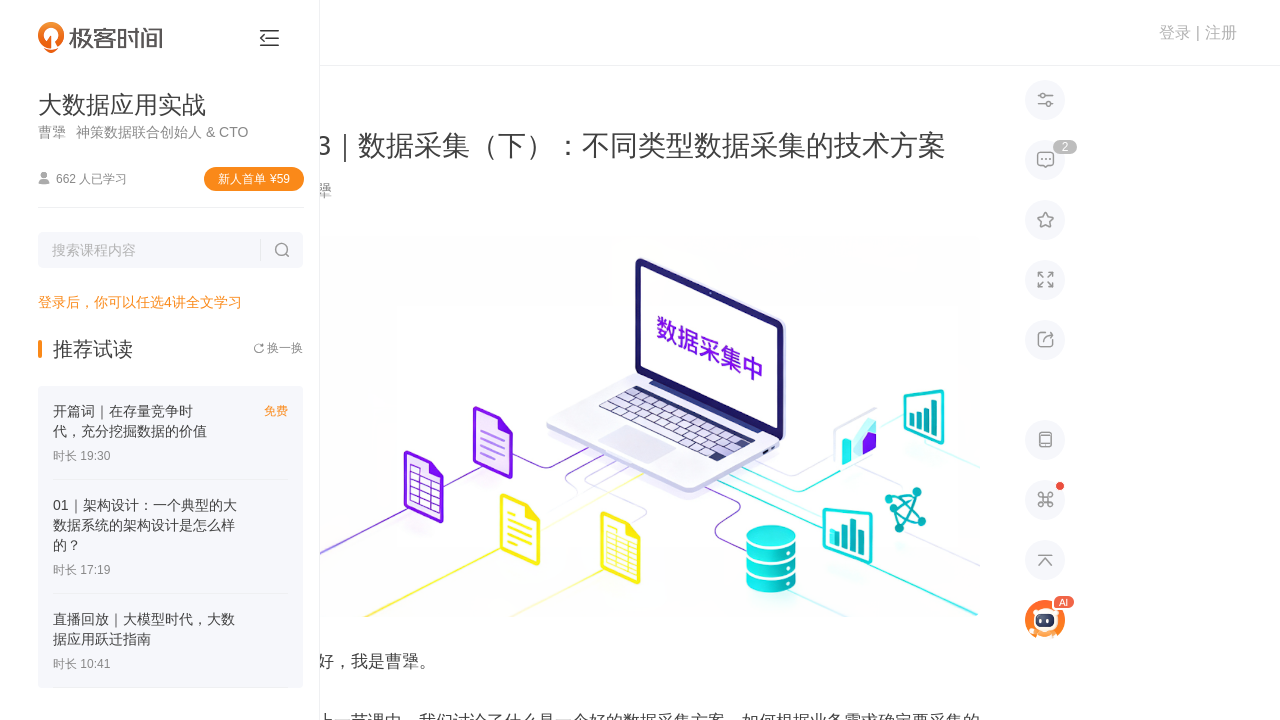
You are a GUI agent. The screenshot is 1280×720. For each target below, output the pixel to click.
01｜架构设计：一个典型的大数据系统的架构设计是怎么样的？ (145, 525)
